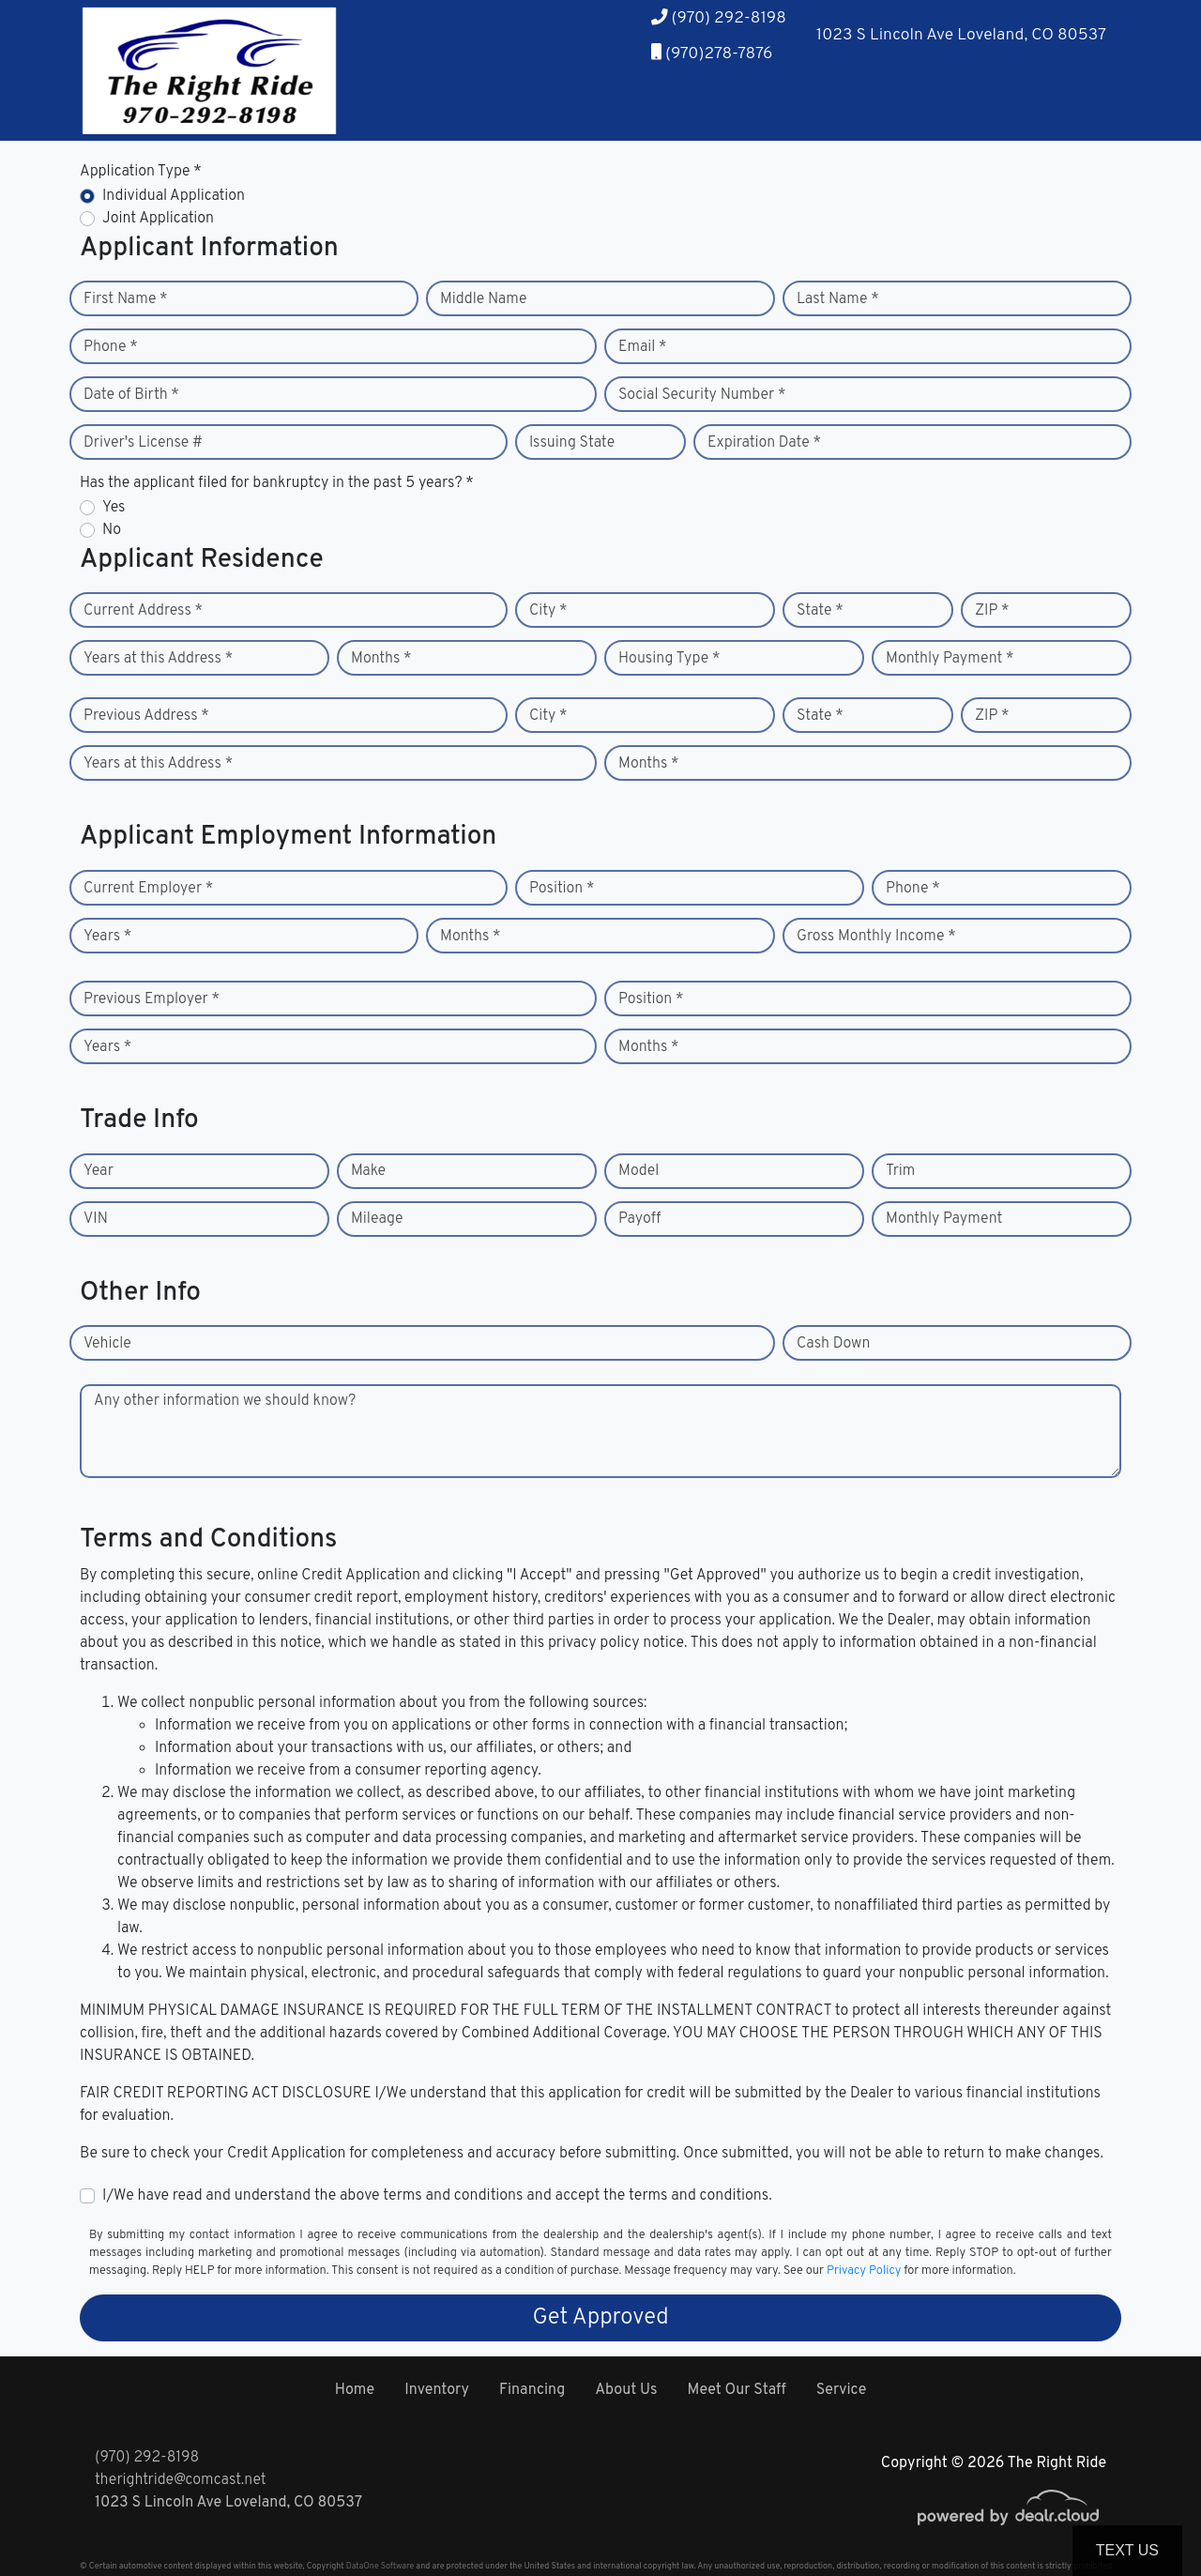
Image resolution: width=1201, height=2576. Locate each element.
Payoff (639, 1219)
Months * (381, 658)
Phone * (111, 347)
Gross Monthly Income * (876, 936)
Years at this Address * (158, 658)
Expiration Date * (764, 443)
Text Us (1127, 2550)
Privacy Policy (864, 2271)
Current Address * (143, 611)
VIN (96, 1219)
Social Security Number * (701, 395)
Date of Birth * (131, 395)
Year (99, 1171)
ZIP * (992, 611)
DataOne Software (380, 2566)
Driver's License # (143, 443)
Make (368, 1171)
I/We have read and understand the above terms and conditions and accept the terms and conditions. (437, 2196)
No (111, 530)
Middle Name (483, 299)
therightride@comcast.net (180, 2480)
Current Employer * (148, 888)
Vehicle (107, 1343)
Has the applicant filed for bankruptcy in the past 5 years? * (277, 483)
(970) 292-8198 (147, 2457)
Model (638, 1171)
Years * (107, 936)
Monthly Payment (944, 1219)
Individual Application (173, 196)
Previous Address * (146, 716)
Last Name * (838, 299)
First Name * (126, 299)
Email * (642, 347)
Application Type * (141, 171)
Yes (113, 507)
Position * (561, 888)
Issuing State (572, 443)
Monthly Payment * (950, 658)
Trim (900, 1171)
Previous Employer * (152, 999)
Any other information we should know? (225, 1401)
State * (820, 611)
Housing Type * (669, 658)
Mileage (377, 1219)
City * (548, 611)
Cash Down (833, 1343)
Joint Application (158, 218)
